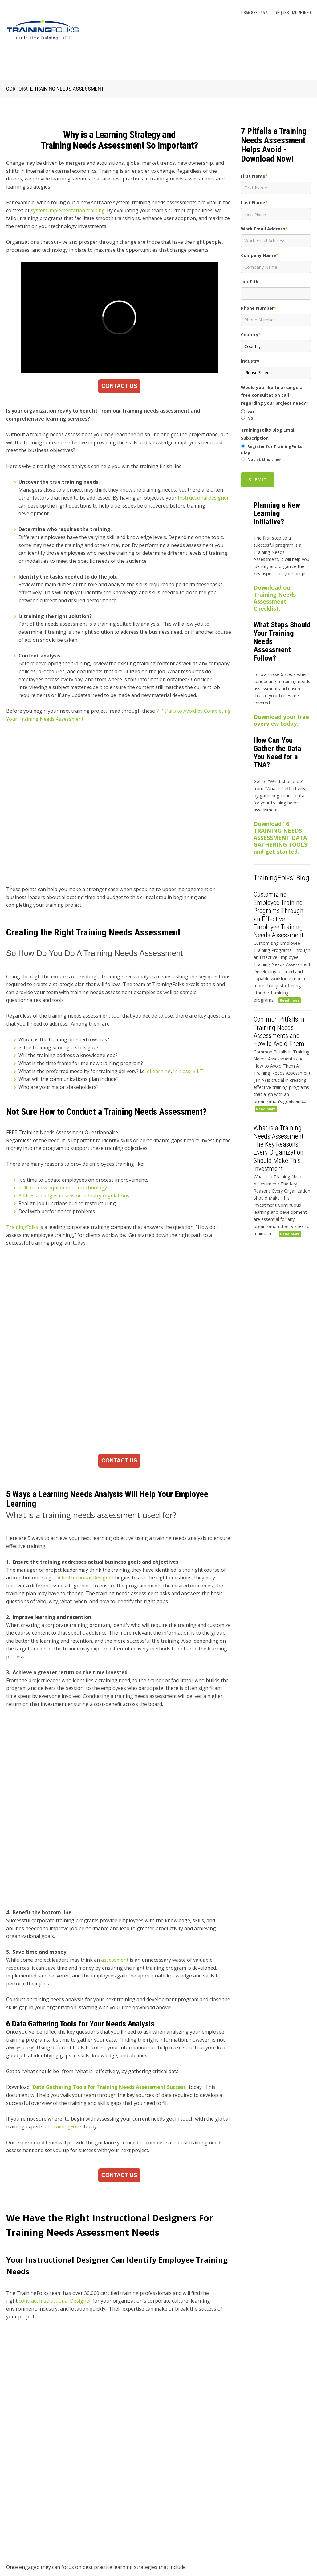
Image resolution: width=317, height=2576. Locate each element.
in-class (181, 1009)
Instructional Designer (88, 1427)
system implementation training (68, 210)
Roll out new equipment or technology (62, 1125)
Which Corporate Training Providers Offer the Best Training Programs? (112, 2503)
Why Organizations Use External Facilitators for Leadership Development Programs (119, 2523)
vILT (198, 1009)
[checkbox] (276, 415)
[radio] (276, 412)
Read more (289, 1000)
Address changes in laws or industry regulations (73, 1133)
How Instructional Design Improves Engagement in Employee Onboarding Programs (118, 2462)
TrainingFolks (22, 1165)
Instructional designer (203, 497)
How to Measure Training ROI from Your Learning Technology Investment (119, 2482)
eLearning (159, 1009)
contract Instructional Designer (55, 2082)
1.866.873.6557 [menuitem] (254, 12)
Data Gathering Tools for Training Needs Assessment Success (109, 1868)
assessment (114, 1741)
